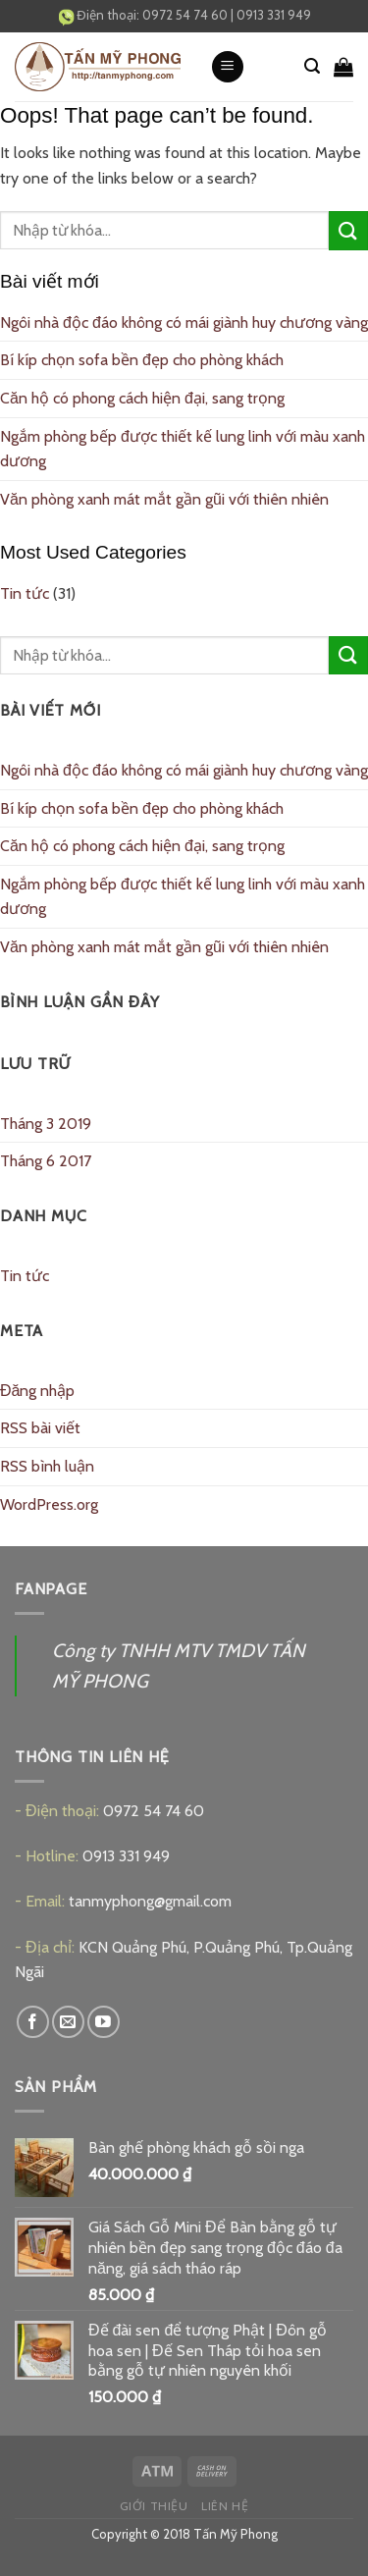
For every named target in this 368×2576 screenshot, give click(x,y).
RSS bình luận (47, 1466)
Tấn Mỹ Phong (235, 2534)
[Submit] (348, 230)
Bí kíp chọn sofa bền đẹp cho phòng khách (142, 359)
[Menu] (227, 67)
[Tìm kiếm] (312, 66)
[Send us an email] (68, 2022)
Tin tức (24, 593)
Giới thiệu (154, 2505)
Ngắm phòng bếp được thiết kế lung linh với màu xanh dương (182, 449)
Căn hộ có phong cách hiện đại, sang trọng (142, 398)
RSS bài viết (40, 1428)
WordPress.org (49, 1504)
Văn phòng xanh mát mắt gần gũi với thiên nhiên (164, 499)
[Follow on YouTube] (103, 2022)
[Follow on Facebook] (33, 2022)
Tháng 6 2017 (45, 1161)
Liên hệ (224, 2505)
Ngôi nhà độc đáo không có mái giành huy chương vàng (184, 322)
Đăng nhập (37, 1390)
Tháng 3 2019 (45, 1123)
